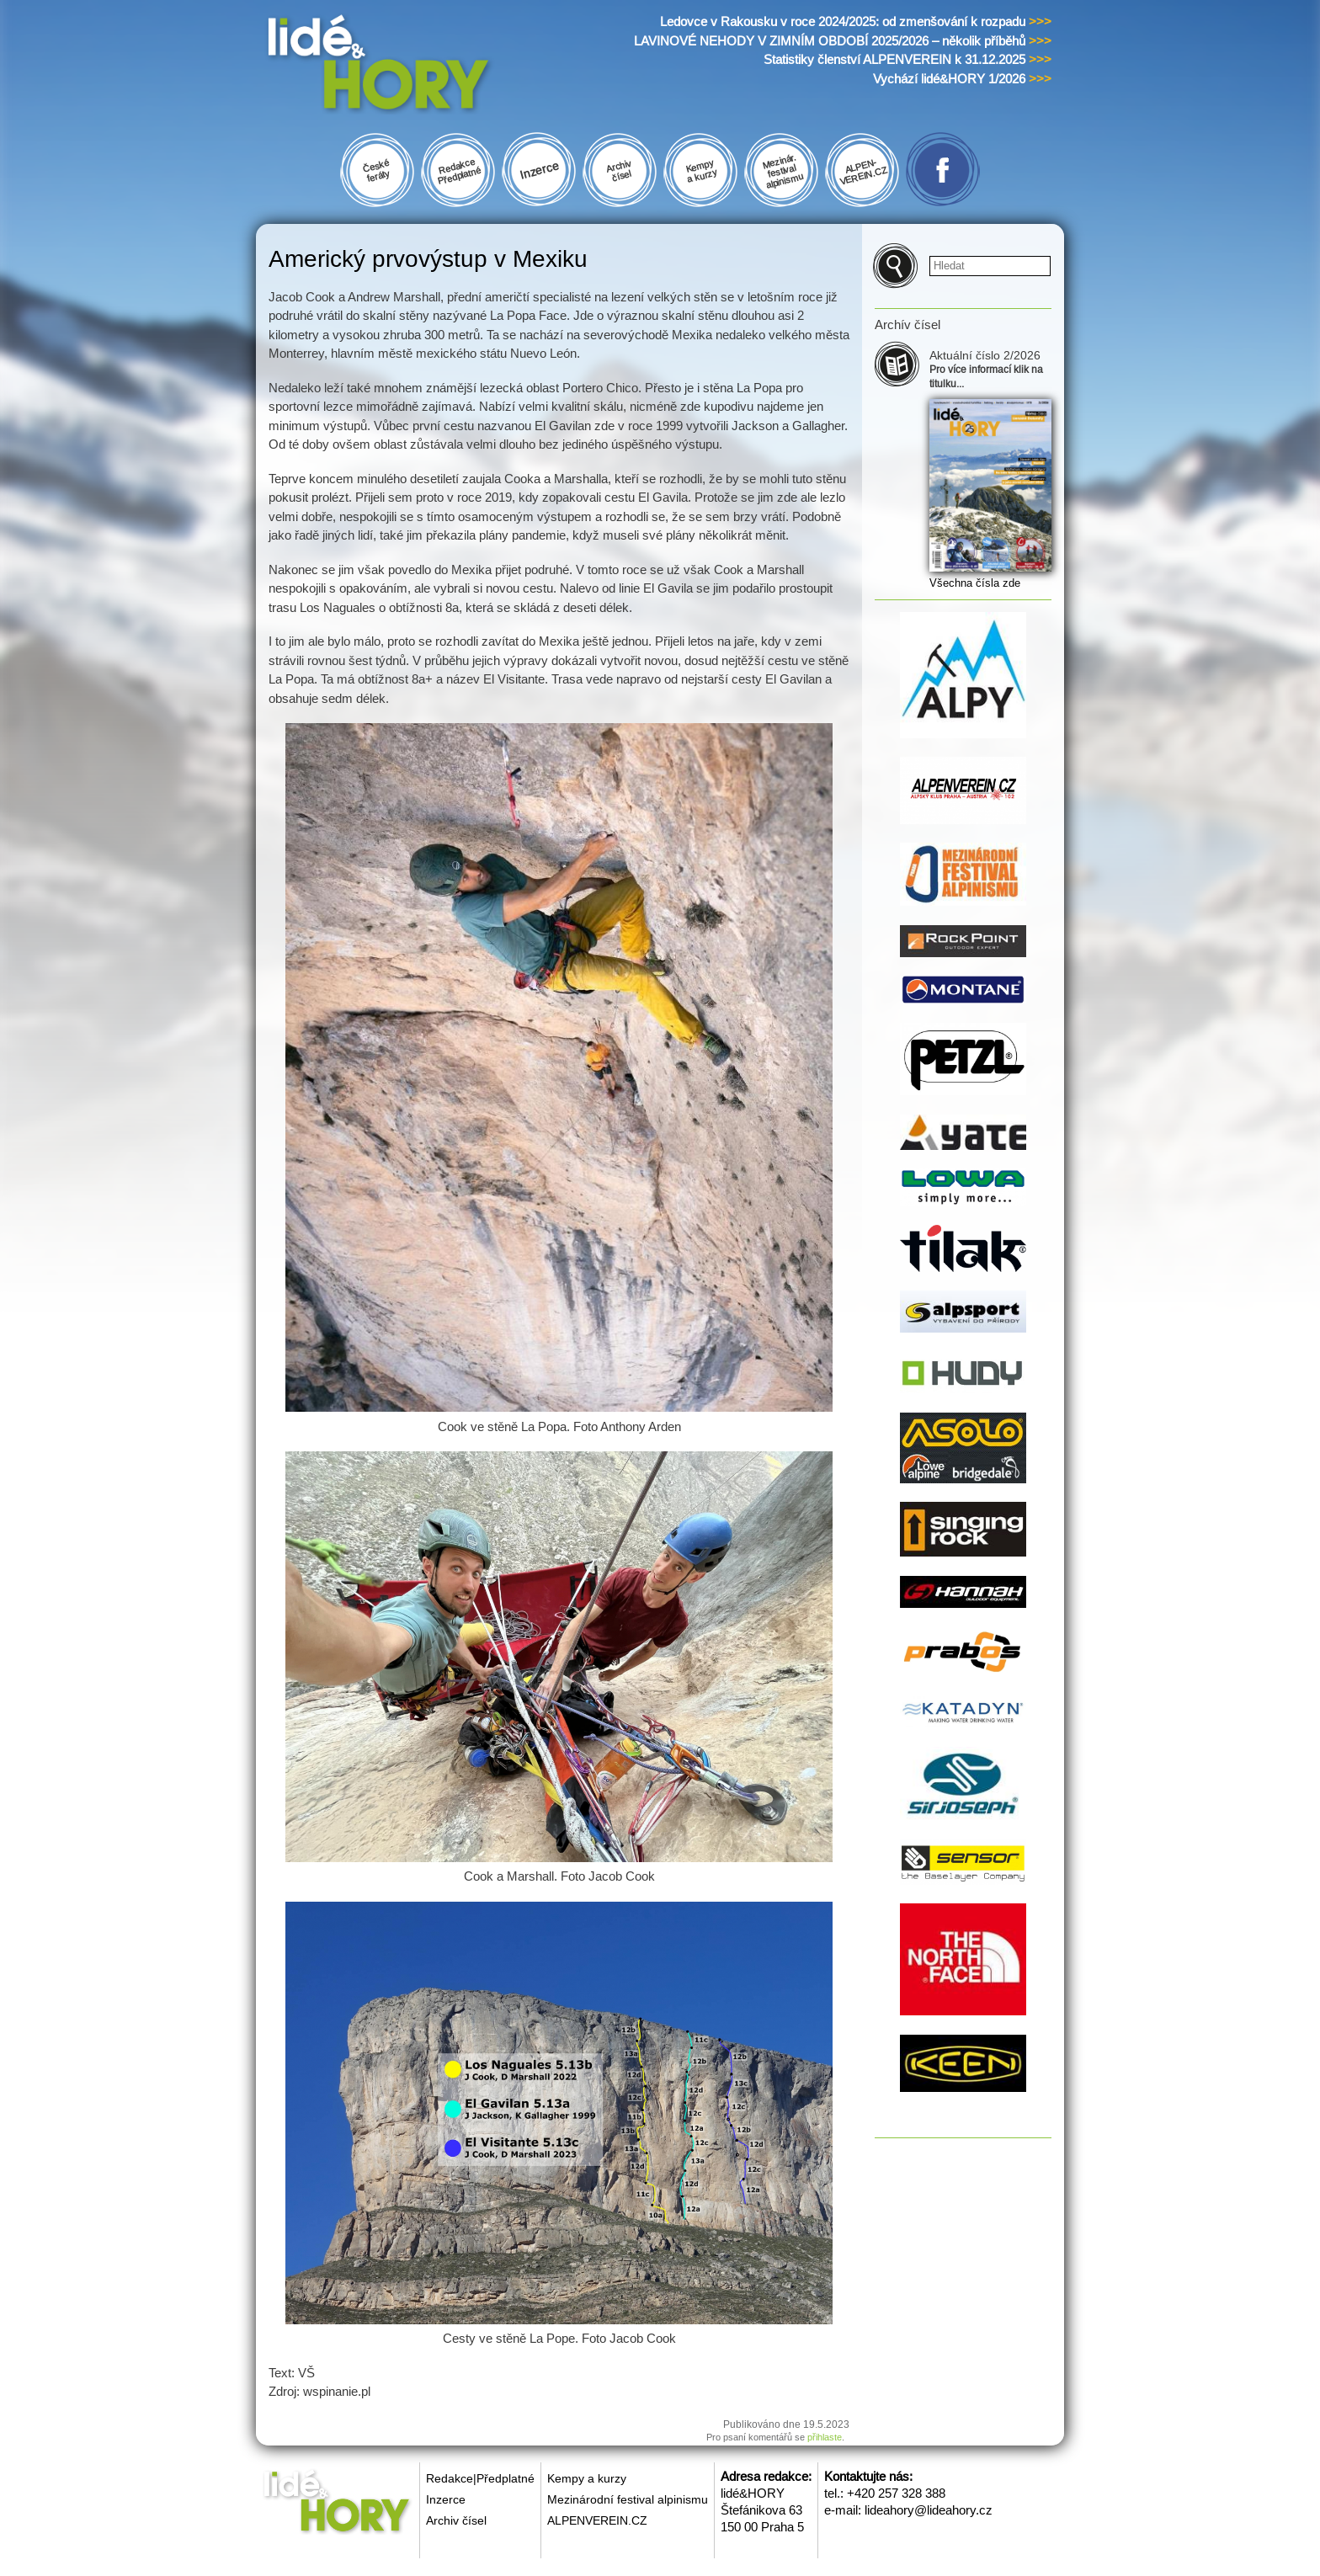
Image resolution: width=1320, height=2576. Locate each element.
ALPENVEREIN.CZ (597, 2520)
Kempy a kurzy (586, 2478)
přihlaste (824, 2437)
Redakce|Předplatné (480, 2478)
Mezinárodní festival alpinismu (627, 2499)
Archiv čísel (456, 2520)
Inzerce (446, 2499)
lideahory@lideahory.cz (929, 2510)
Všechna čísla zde (974, 583)
